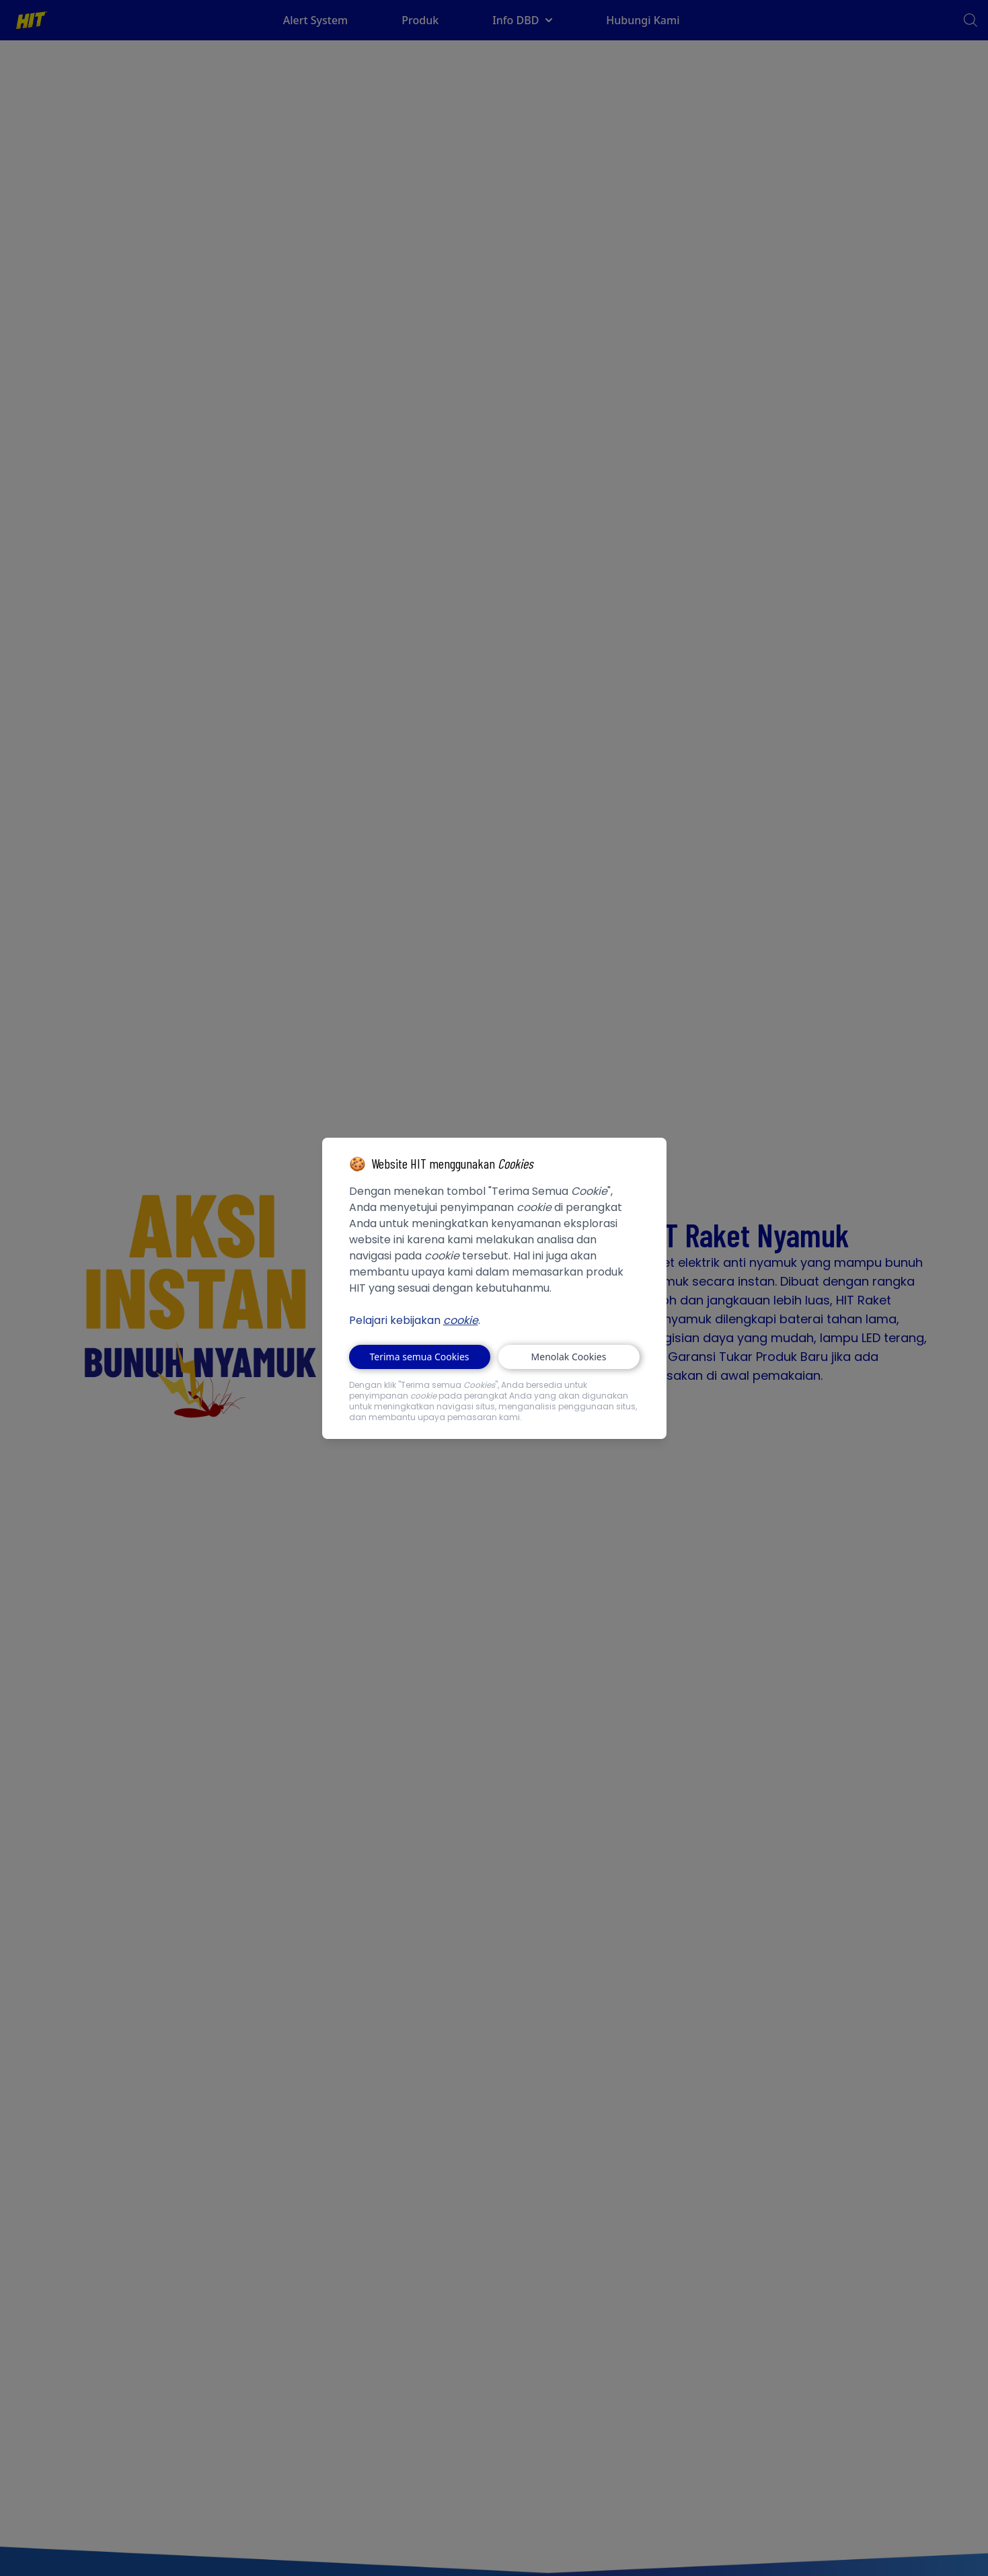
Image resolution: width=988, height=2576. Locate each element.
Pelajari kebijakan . (414, 1320)
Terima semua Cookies (419, 1356)
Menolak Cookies (569, 1356)
